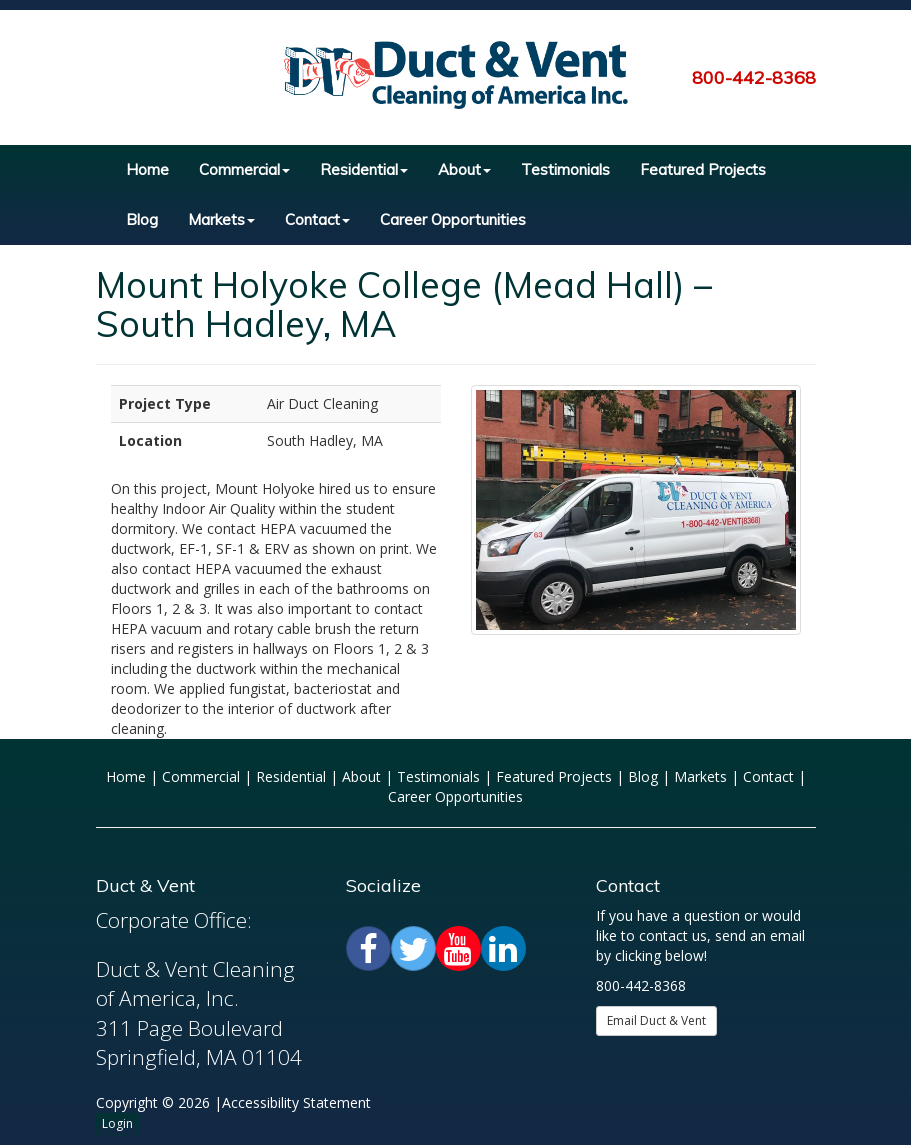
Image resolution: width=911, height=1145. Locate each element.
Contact (317, 219)
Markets (221, 219)
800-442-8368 (754, 77)
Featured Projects (703, 169)
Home (147, 169)
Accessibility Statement (296, 1102)
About (464, 169)
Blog (142, 219)
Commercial (244, 169)
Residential (364, 169)
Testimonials (565, 169)
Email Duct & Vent (656, 1020)
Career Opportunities (453, 219)
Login (117, 1123)
